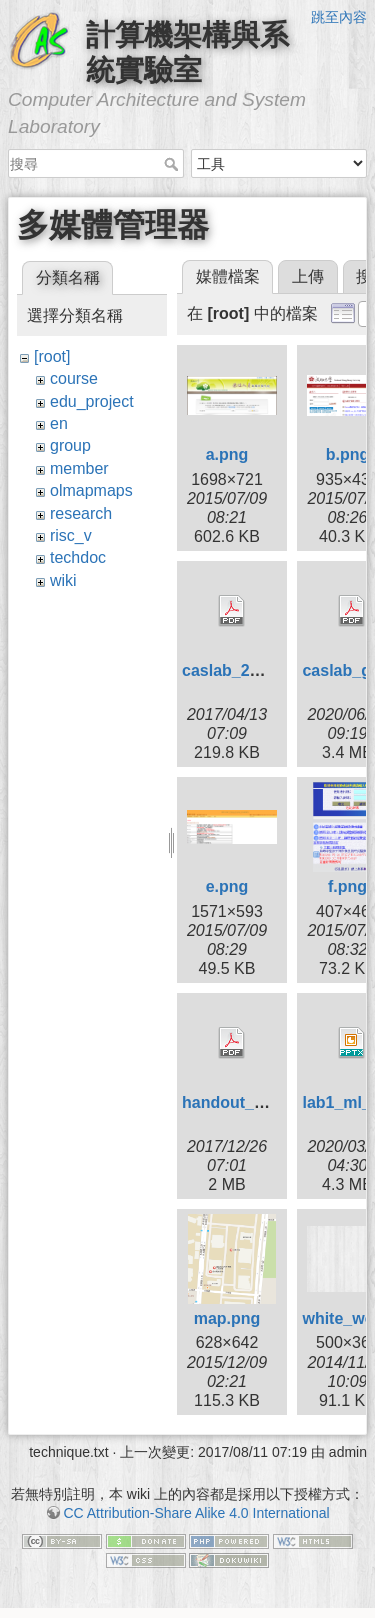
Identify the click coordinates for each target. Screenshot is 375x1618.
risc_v (71, 535)
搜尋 (173, 164)
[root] (52, 356)
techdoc (78, 557)
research (81, 513)
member (79, 468)
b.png (348, 454)
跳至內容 (339, 17)
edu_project (92, 401)
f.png (347, 886)
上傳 (308, 276)
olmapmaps (91, 490)
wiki (63, 580)
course (74, 378)
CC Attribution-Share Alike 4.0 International (196, 1513)
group (70, 445)
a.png (227, 454)
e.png (227, 886)
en (59, 423)
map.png (227, 1318)
